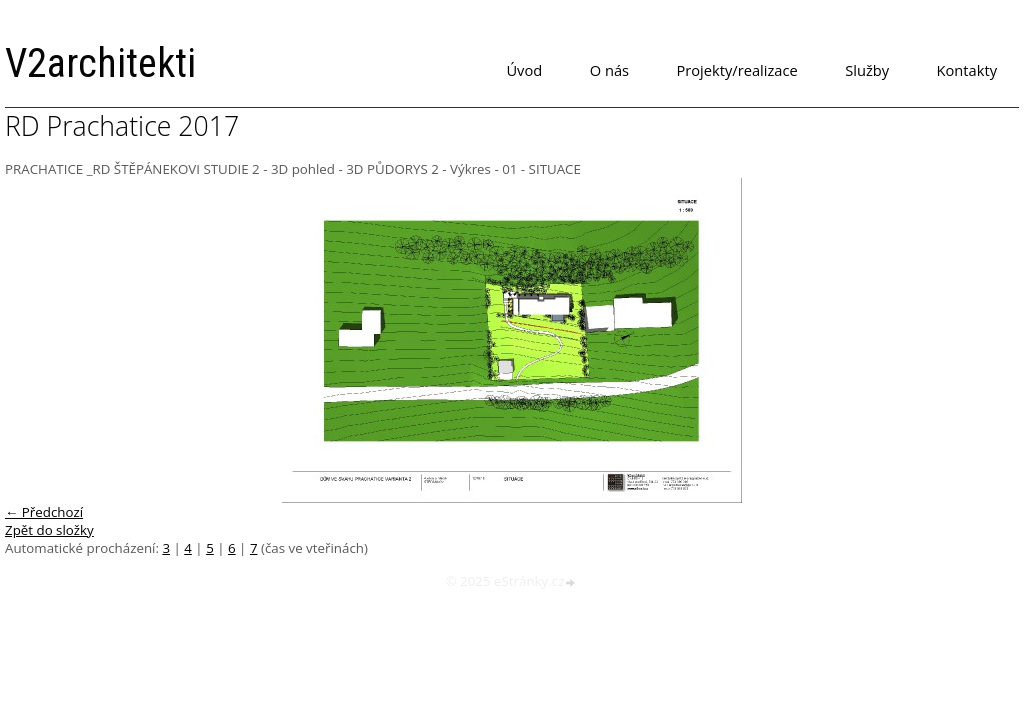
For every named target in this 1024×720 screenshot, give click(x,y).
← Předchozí (44, 512)
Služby (867, 70)
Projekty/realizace (737, 70)
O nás (609, 70)
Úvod (524, 70)
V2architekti (100, 63)
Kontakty (967, 70)
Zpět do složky (49, 530)
